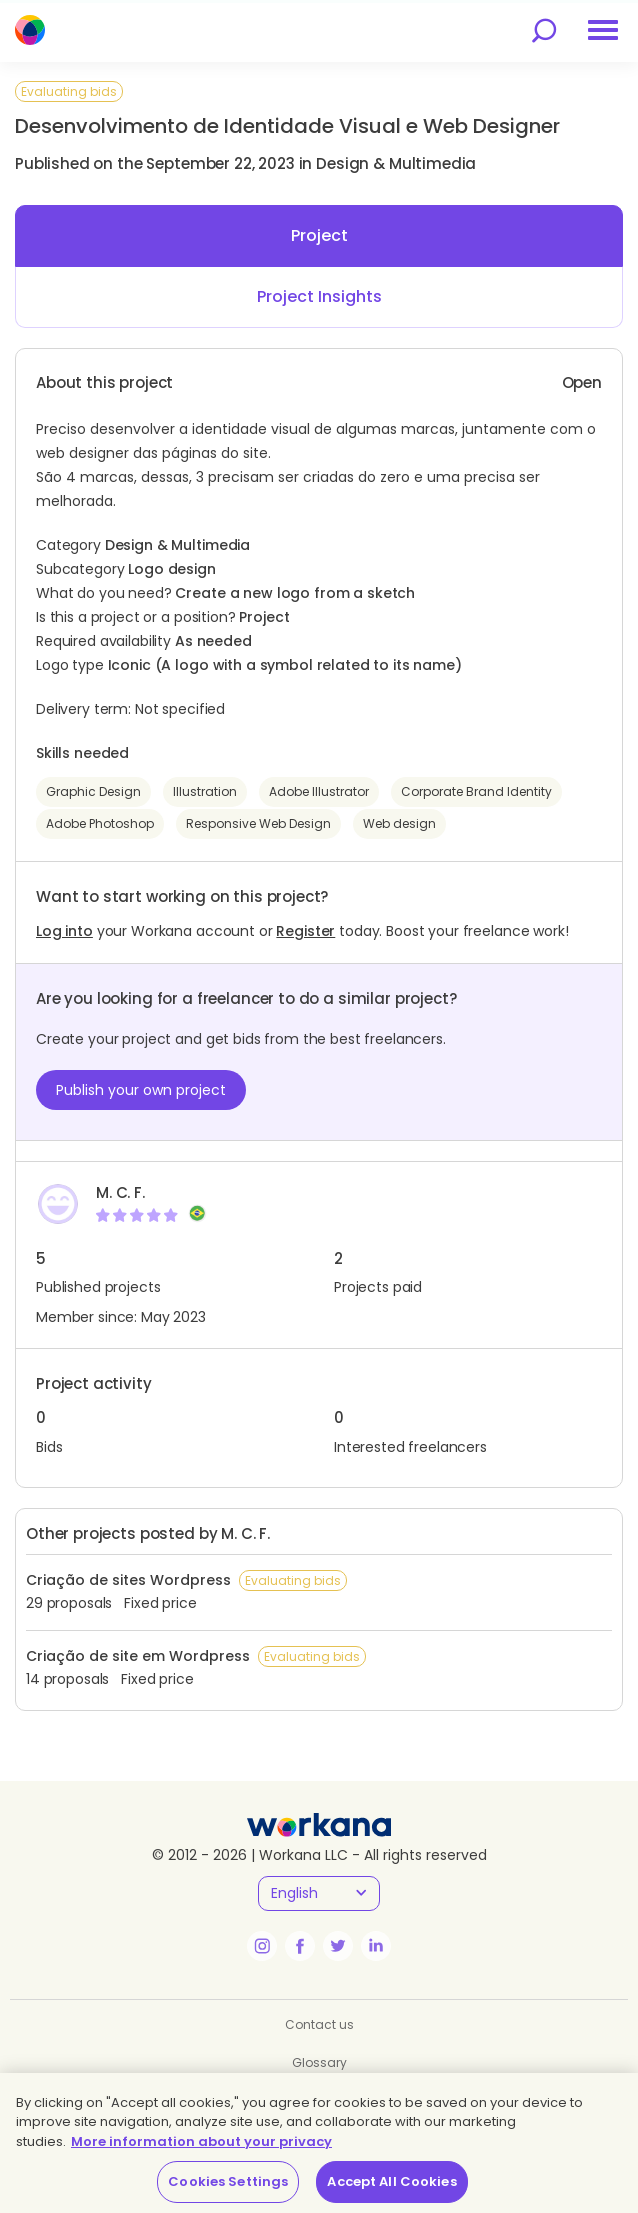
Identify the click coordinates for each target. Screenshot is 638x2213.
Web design (399, 823)
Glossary (319, 2062)
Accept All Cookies (391, 2181)
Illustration (205, 791)
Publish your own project (141, 1090)
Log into (64, 931)
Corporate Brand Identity (476, 791)
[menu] (603, 30)
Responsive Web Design (258, 823)
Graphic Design (93, 791)
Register (305, 931)
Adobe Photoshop (100, 823)
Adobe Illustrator (319, 791)
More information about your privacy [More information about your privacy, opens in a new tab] (201, 2141)
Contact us (319, 2024)
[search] (544, 30)
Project (319, 235)
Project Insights (319, 296)
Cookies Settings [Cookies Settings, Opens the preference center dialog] (228, 2181)
